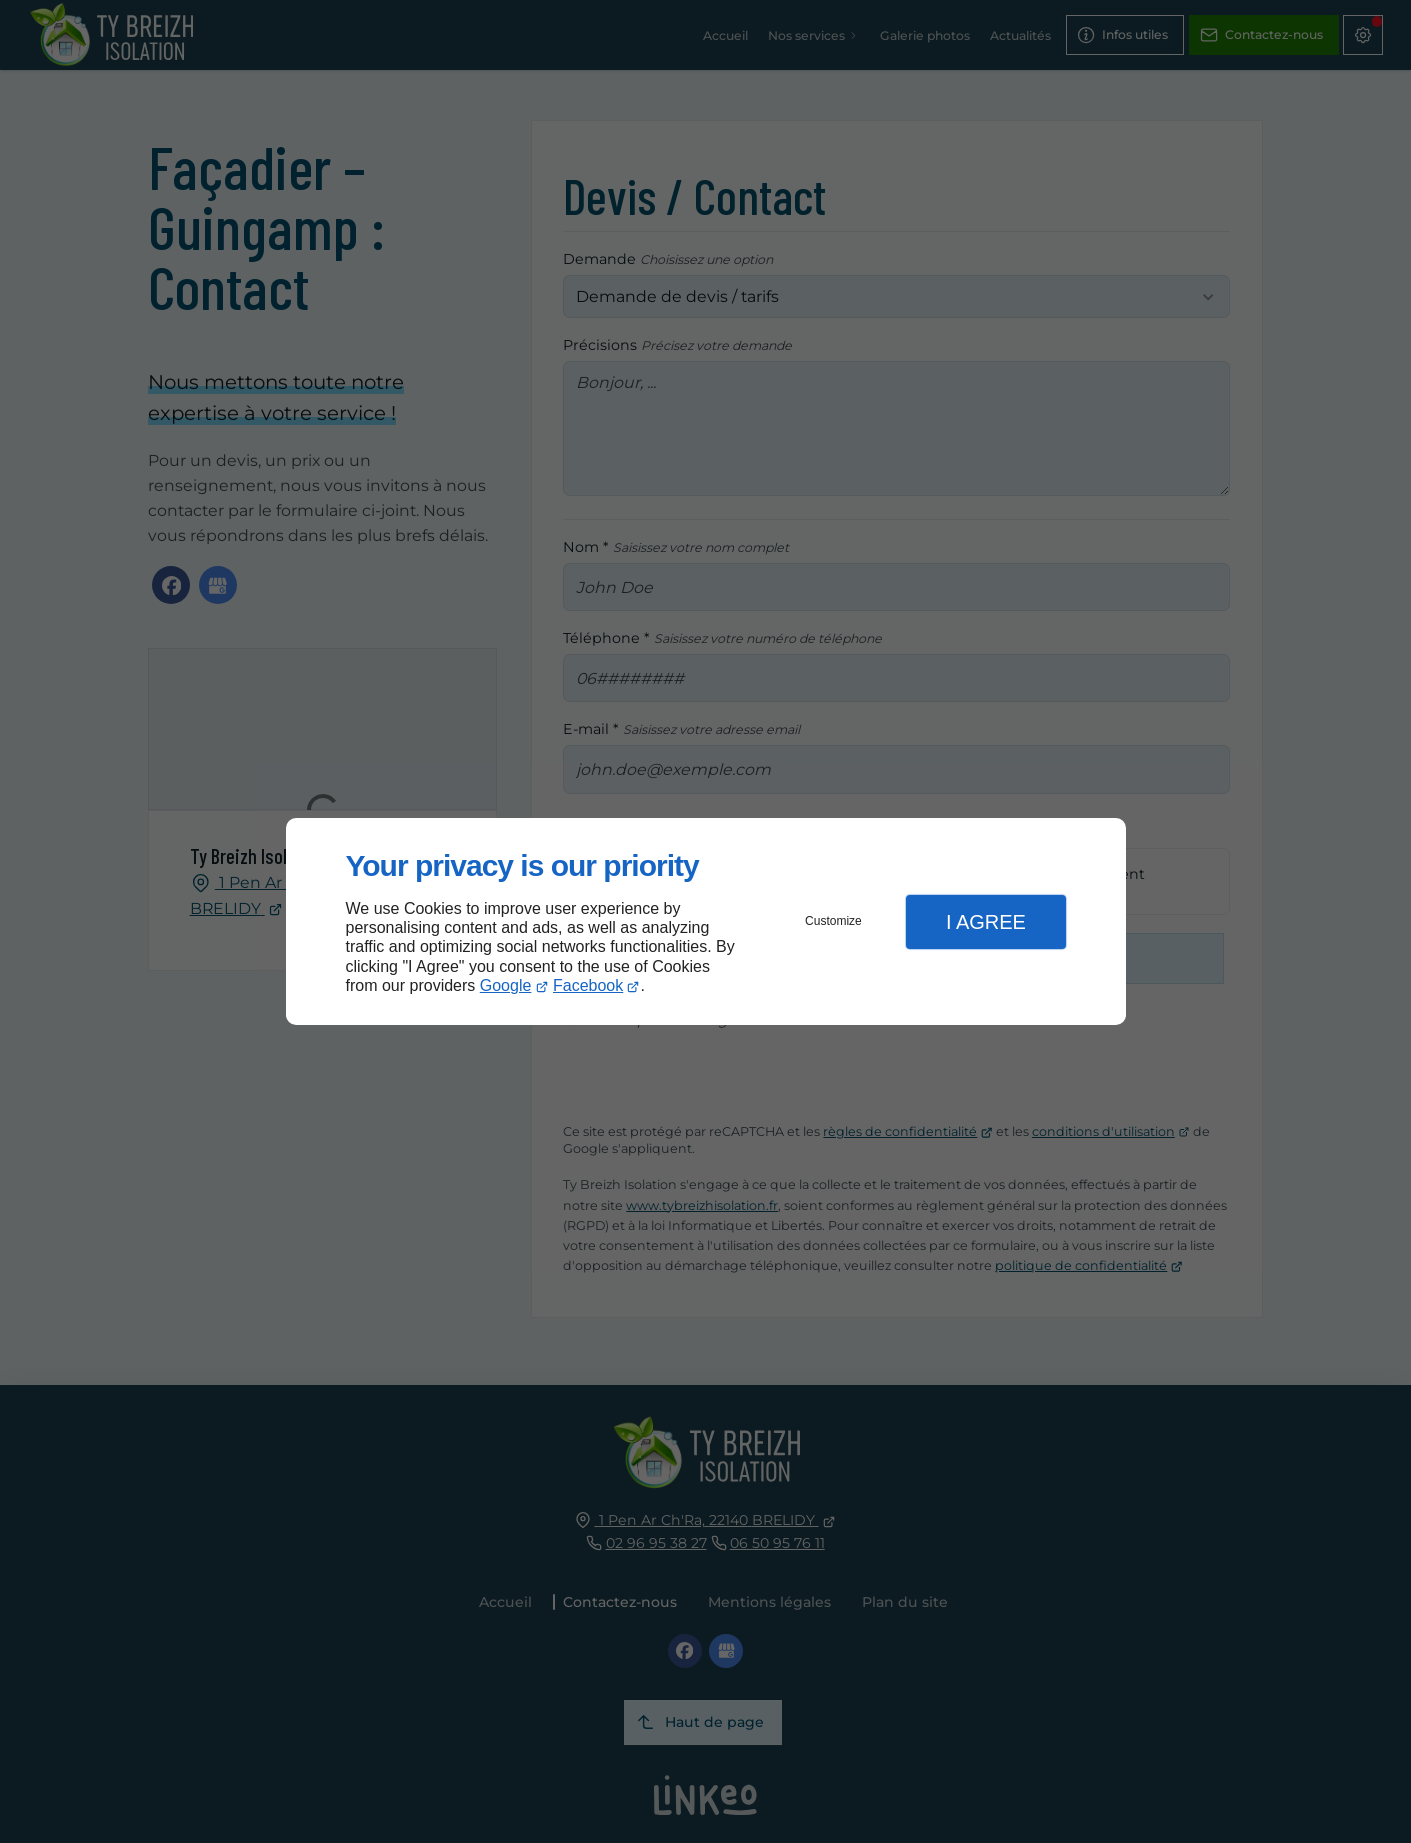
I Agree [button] (986, 922)
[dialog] (706, 921)
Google (506, 985)
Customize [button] (833, 921)
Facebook (588, 985)
